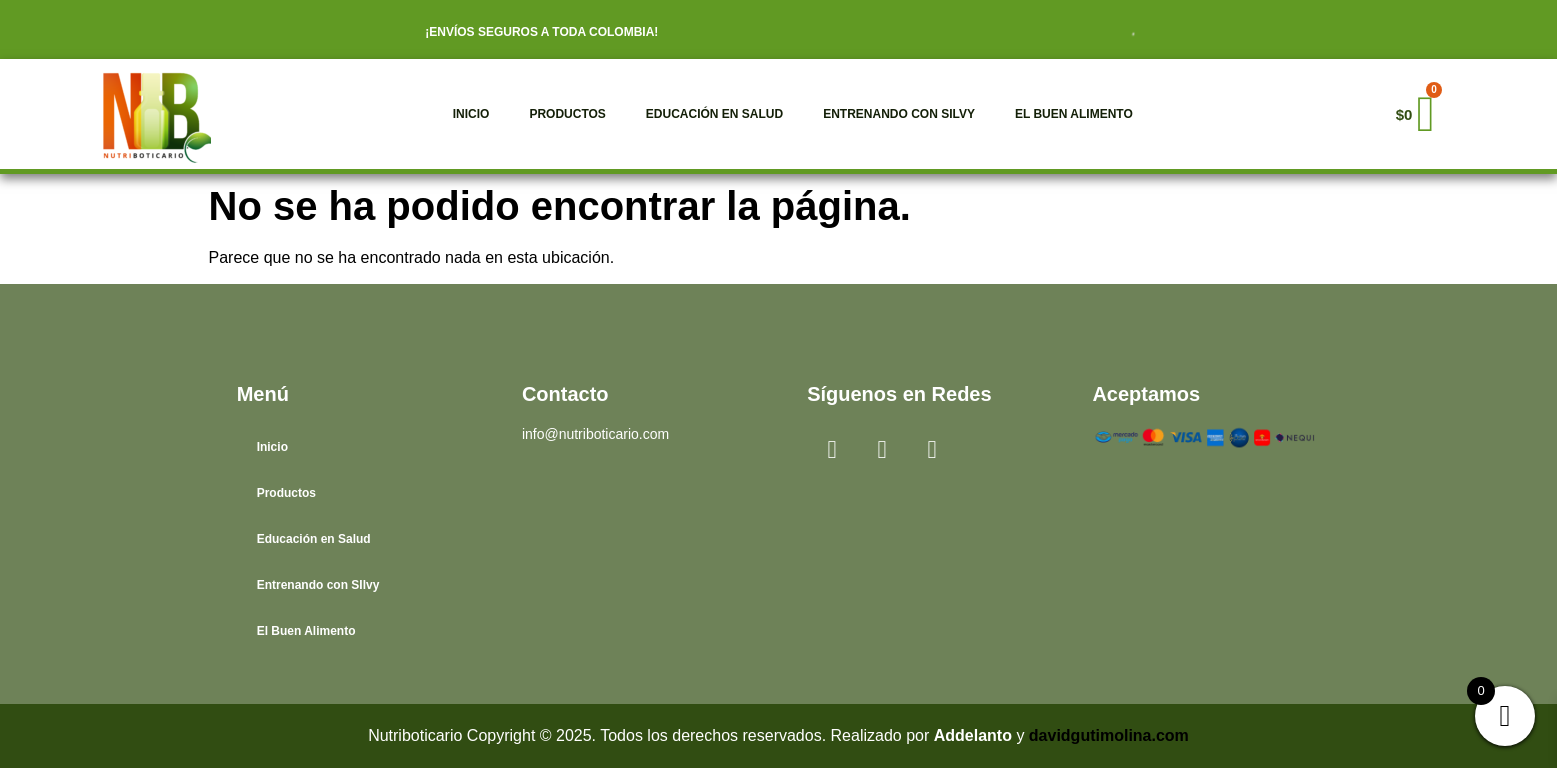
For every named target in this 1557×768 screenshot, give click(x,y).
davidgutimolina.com (1109, 735)
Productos (567, 114)
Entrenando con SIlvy (899, 114)
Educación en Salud (714, 114)
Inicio (471, 114)
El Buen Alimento (1074, 114)
